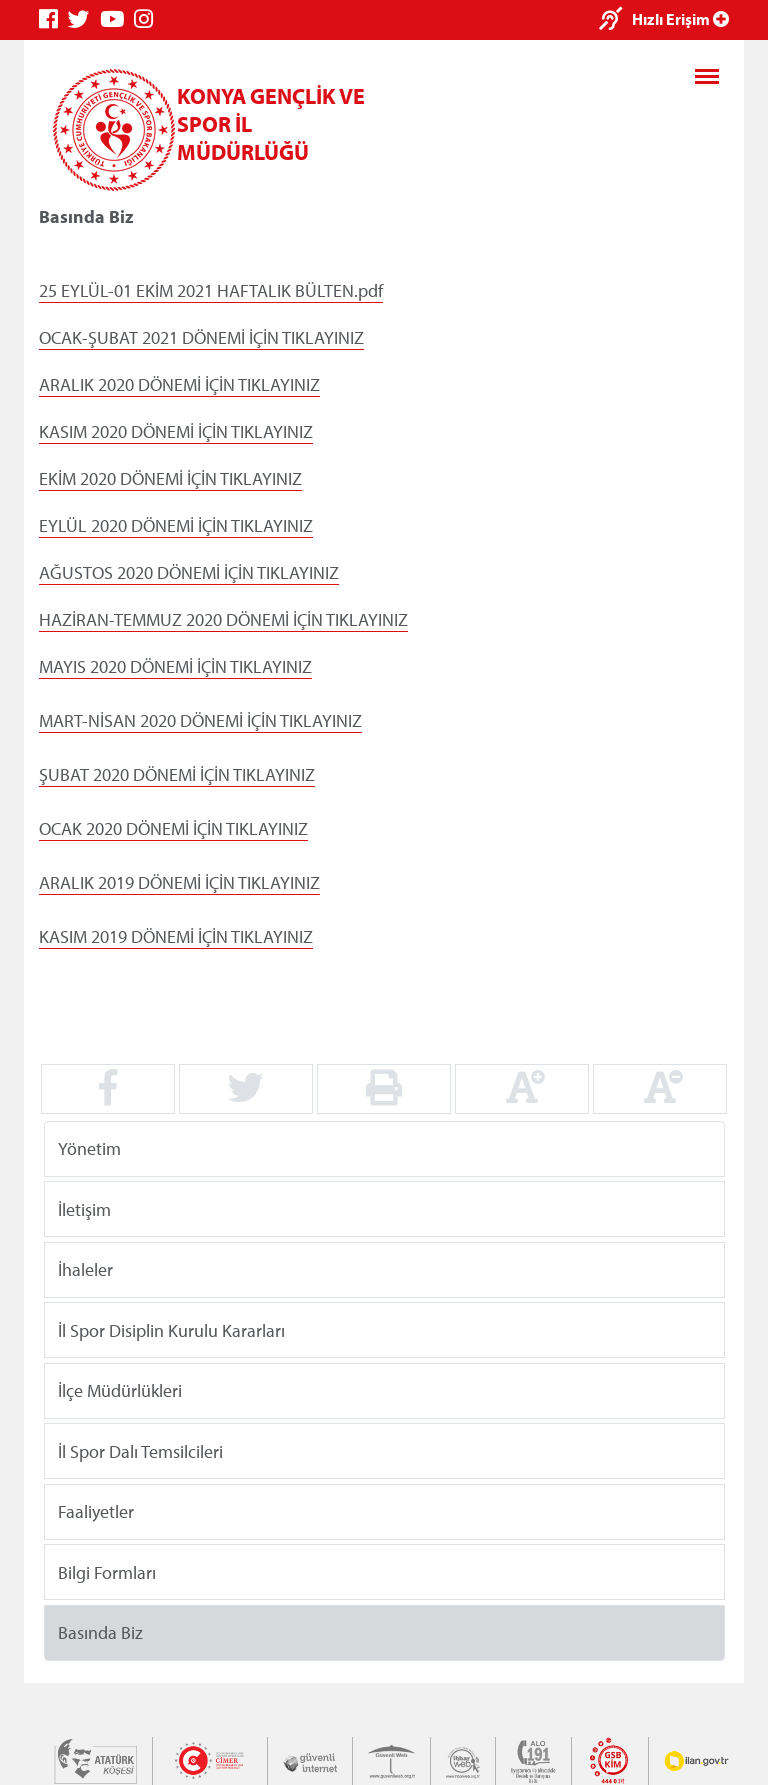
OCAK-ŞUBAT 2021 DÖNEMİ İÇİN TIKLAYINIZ (201, 337)
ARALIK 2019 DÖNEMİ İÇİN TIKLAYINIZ (179, 882)
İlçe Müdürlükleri (120, 1390)
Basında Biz (100, 1632)
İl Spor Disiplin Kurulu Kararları (171, 1329)
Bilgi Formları (107, 1571)
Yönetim (89, 1148)
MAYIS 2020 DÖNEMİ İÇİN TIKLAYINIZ (175, 666)
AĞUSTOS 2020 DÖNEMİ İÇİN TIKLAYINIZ (189, 572)
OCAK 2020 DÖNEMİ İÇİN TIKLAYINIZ (173, 828)
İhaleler (85, 1269)
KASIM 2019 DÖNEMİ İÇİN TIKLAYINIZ (176, 936)
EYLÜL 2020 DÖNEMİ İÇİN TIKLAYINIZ (176, 525)
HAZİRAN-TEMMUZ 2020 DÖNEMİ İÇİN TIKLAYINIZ (223, 619)
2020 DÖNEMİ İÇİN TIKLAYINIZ (189, 478)
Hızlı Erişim (680, 19)
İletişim (84, 1208)
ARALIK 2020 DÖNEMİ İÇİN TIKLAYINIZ (179, 384)
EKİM (57, 478)
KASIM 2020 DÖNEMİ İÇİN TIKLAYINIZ (176, 431)
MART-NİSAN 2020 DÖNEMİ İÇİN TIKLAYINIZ (200, 720)
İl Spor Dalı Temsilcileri (140, 1450)
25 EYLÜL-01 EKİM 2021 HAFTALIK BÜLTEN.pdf (211, 290)
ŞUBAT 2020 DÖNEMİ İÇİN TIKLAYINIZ (177, 774)
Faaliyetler (96, 1511)
